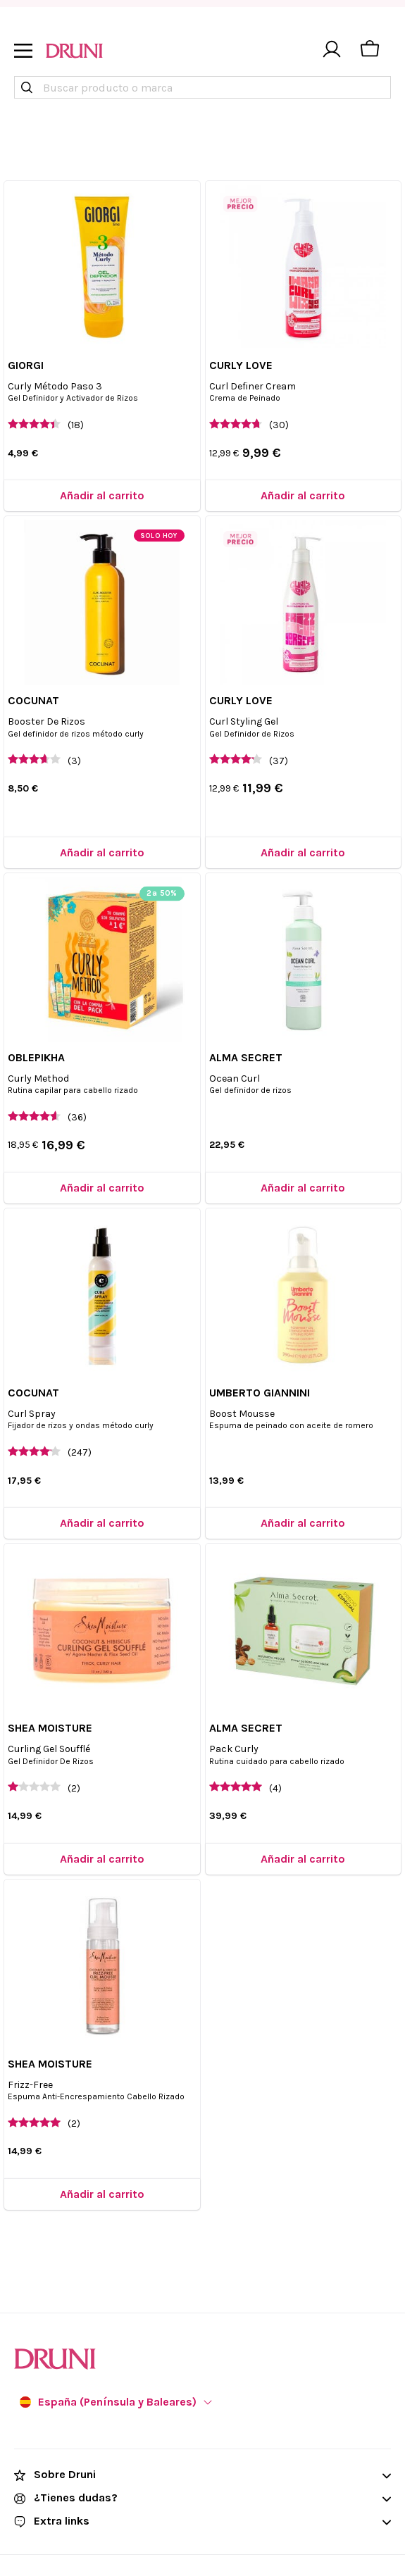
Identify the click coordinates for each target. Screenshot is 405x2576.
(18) (76, 425)
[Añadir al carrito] (102, 495)
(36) (77, 1117)
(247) (80, 1452)
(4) (275, 1788)
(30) (279, 425)
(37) (278, 761)
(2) (74, 1788)
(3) (74, 761)
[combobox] (202, 87)
